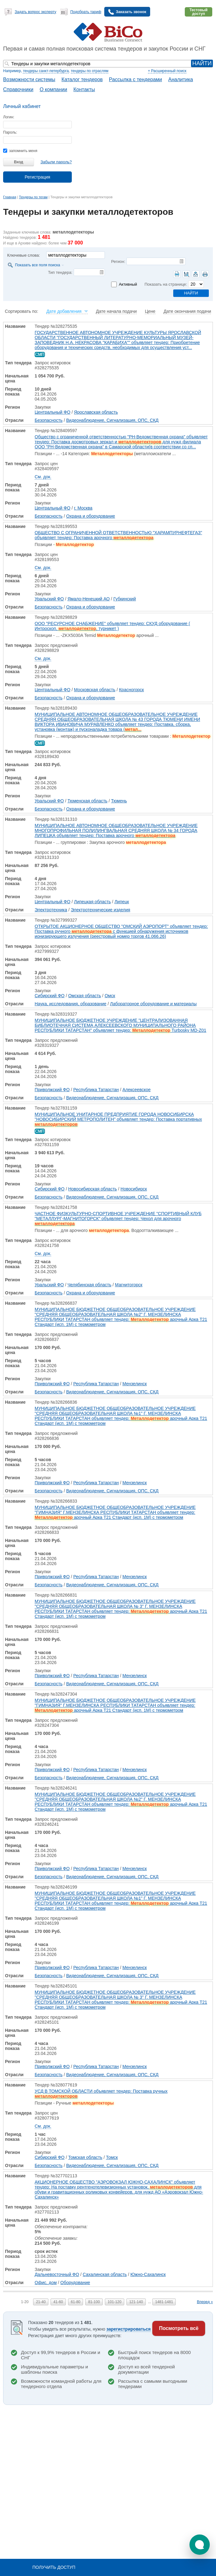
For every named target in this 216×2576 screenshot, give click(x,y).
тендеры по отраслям (89, 71)
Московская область (94, 689)
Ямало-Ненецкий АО (88, 598)
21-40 (41, 2302)
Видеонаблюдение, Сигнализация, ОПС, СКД (112, 420)
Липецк (122, 901)
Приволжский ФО (52, 1089)
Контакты (84, 89)
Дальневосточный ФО (57, 2274)
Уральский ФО (49, 598)
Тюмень (119, 800)
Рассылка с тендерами (135, 79)
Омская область (84, 995)
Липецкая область (92, 901)
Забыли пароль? (56, 162)
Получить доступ (53, 2567)
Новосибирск (133, 1188)
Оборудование (75, 2282)
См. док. (43, 476)
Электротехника (51, 909)
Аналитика (180, 79)
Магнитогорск (128, 1284)
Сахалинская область (105, 2274)
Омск (110, 995)
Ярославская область (96, 412)
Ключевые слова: (23, 255)
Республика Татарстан (96, 1089)
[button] (199, 2544)
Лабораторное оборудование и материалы (153, 1003)
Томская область (85, 2157)
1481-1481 (164, 2302)
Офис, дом (46, 2282)
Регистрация (37, 177)
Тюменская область (87, 800)
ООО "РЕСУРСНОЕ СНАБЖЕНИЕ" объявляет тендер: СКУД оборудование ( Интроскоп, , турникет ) (112, 626)
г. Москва (83, 507)
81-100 (94, 2302)
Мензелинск (134, 1383)
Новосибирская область (92, 1188)
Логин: (8, 117)
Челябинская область (89, 1284)
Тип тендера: (60, 272)
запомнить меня (20, 151)
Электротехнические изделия (100, 909)
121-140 (136, 2302)
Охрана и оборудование (90, 516)
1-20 (24, 2302)
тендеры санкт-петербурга (46, 71)
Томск (112, 2157)
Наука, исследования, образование (70, 1003)
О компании (53, 89)
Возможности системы (29, 79)
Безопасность (48, 420)
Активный (128, 284)
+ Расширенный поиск (167, 71)
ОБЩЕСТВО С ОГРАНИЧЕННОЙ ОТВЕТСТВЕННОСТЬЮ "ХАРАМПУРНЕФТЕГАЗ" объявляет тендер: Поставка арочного (118, 535)
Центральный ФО (52, 412)
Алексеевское (136, 1089)
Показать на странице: (166, 284)
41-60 (58, 2302)
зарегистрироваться (128, 2329)
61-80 (76, 2302)
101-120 (114, 2302)
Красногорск (131, 689)
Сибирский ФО (50, 995)
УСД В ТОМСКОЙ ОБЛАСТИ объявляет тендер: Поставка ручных (101, 2094)
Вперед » (205, 2302)
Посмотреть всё (179, 2328)
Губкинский (124, 598)
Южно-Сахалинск (148, 2274)
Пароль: (10, 132)
